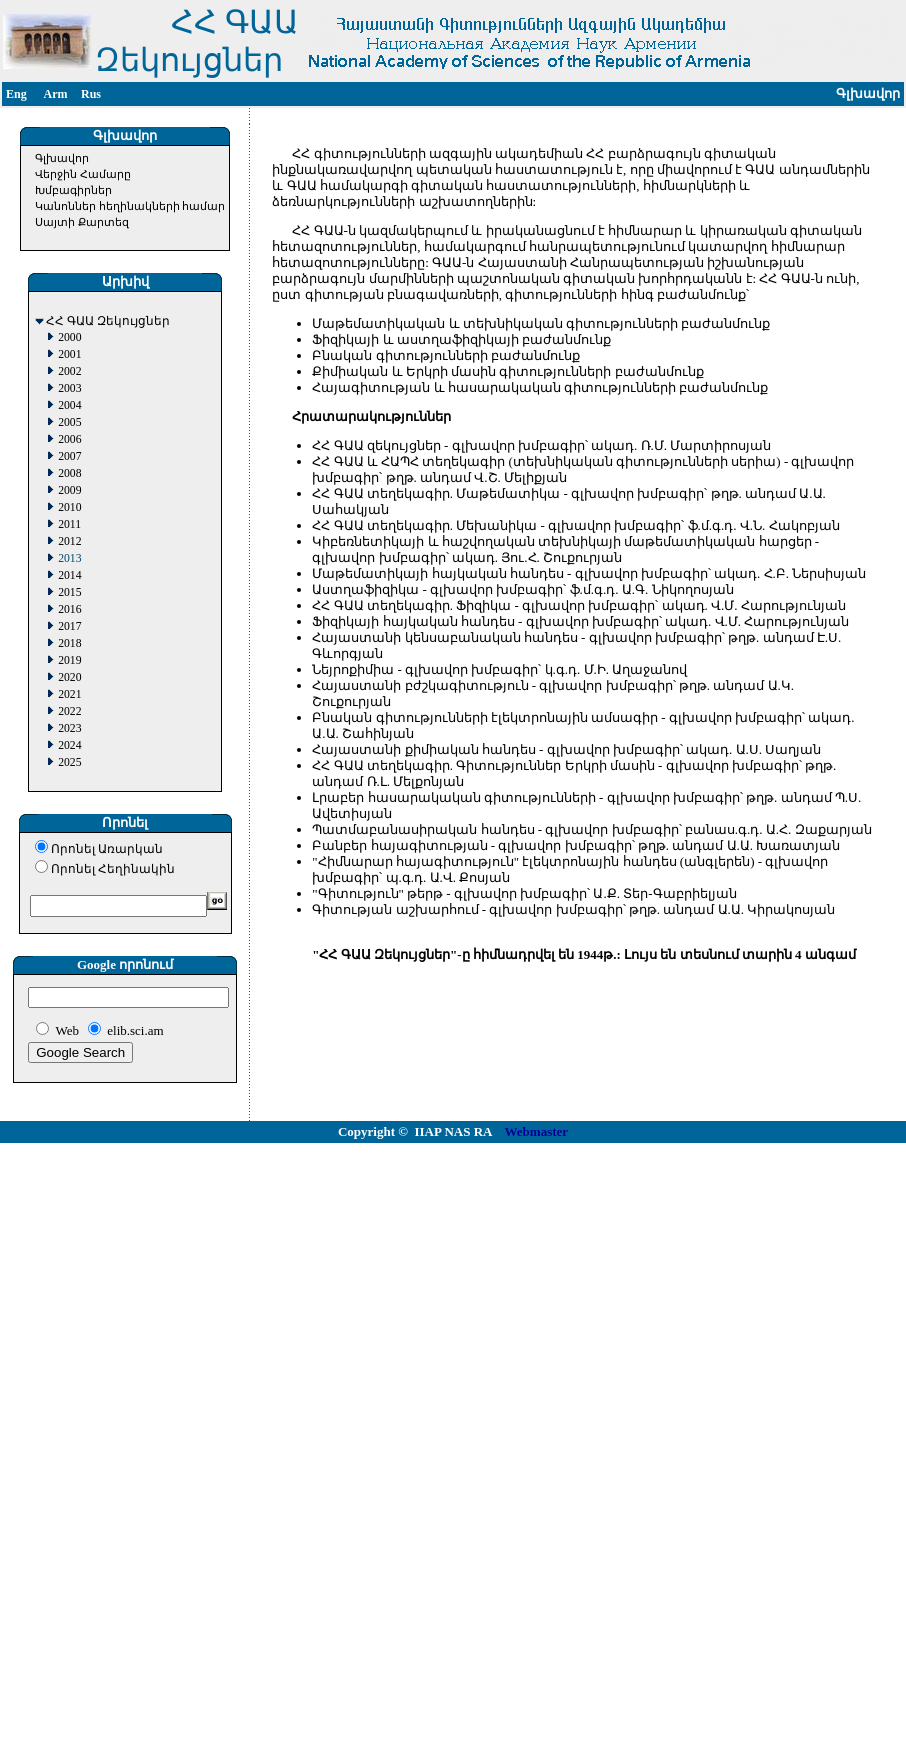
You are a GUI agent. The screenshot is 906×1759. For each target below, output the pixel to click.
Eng (16, 94)
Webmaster (537, 1131)
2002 (69, 371)
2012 (69, 541)
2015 (69, 592)
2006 (69, 439)
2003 (69, 388)
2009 (69, 490)
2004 (69, 405)
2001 (69, 354)
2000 (69, 337)
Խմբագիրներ (73, 190)
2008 (69, 473)
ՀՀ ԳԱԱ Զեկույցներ (108, 321)
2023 (69, 728)
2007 (69, 456)
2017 (69, 626)
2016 (69, 609)
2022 (69, 711)
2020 (69, 677)
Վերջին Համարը (83, 174)
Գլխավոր (62, 158)
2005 (69, 422)
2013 (69, 558)
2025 (69, 762)
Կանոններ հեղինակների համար (130, 206)
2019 (69, 660)
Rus (91, 94)
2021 (69, 694)
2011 (69, 524)
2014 (69, 575)
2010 (69, 507)
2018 (69, 643)
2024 (69, 745)
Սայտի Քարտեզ (82, 222)
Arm (56, 94)
